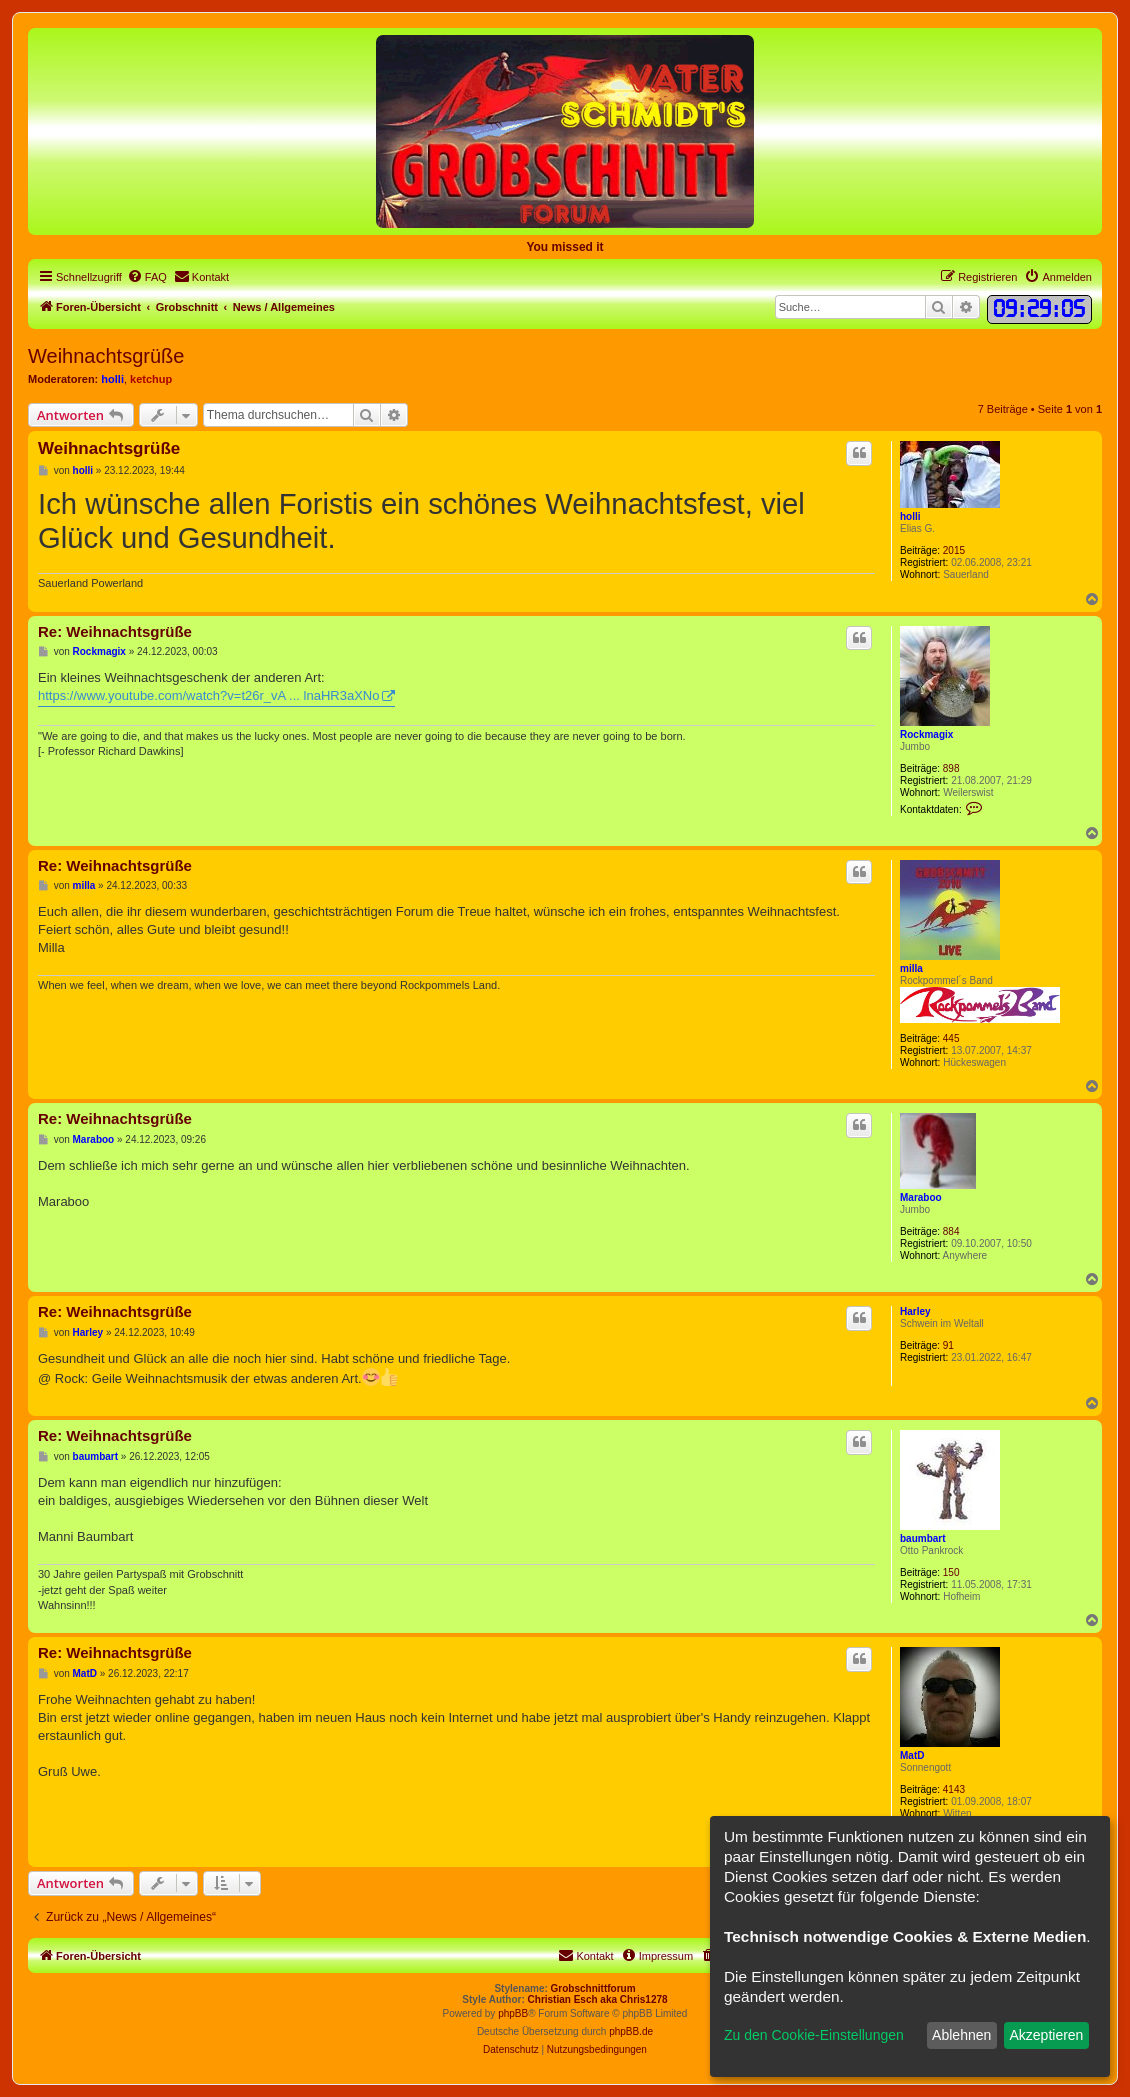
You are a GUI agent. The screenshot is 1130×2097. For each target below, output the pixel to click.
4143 (954, 1789)
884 (951, 1231)
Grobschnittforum (593, 1988)
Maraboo (921, 1197)
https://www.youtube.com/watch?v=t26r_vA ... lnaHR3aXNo (208, 695)
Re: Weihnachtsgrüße (115, 631)
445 (951, 1038)
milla (911, 968)
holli (112, 379)
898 (951, 768)
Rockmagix (926, 734)
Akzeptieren (1046, 2035)
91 (948, 1345)
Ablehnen (961, 2035)
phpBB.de (631, 2031)
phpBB (513, 2013)
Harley (915, 1311)
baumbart (923, 1538)
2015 (954, 550)
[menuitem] (147, 277)
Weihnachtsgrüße (106, 356)
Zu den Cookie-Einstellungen (814, 2035)
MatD (912, 1755)
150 (951, 1572)
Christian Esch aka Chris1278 (598, 1999)
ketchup (151, 379)
